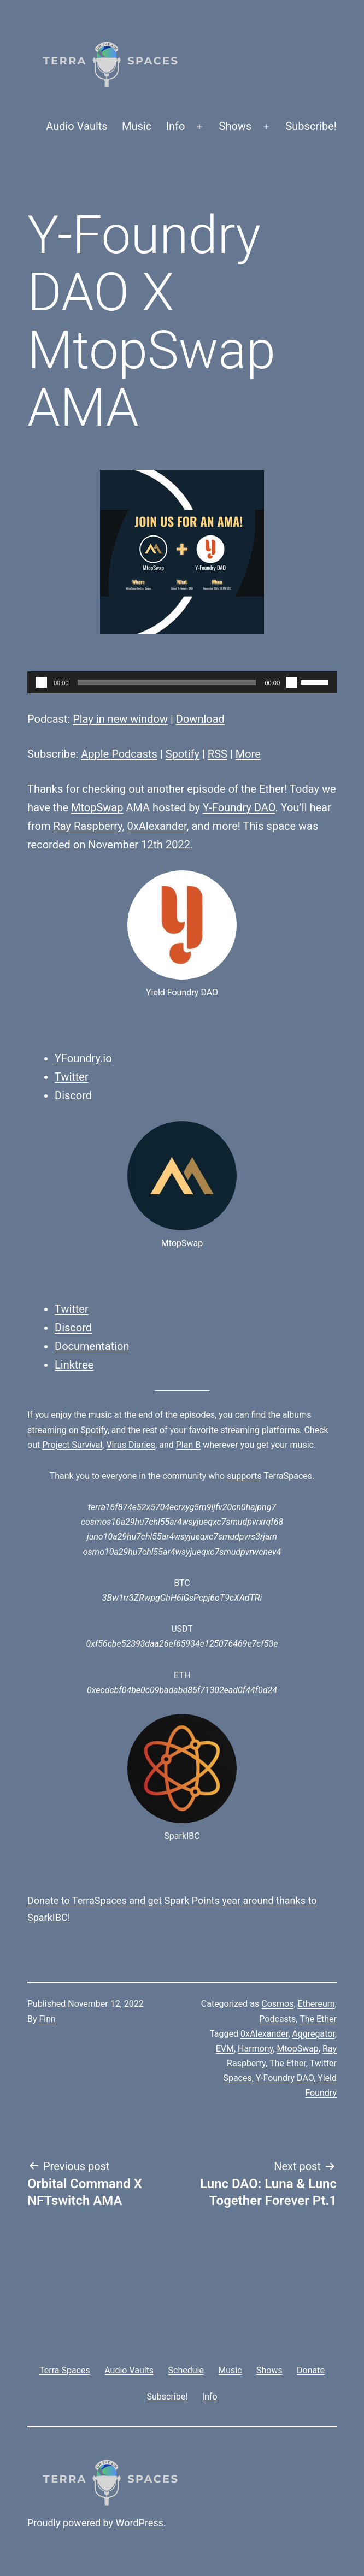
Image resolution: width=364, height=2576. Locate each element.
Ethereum (316, 2004)
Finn (47, 2019)
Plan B (188, 1445)
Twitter (72, 1076)
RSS (217, 754)
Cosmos (277, 2004)
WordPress (139, 2522)
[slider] (167, 682)
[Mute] (291, 682)
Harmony (255, 2048)
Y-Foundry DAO (239, 807)
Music (136, 126)
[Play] (41, 682)
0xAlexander (157, 826)
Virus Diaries (130, 1445)
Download (200, 719)
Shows (235, 126)
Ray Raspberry (87, 826)
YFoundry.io (83, 1058)
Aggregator (313, 2034)
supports (244, 1476)
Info (175, 126)
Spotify (182, 754)
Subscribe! (311, 126)
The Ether (318, 2019)
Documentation (92, 1346)
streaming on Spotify (67, 1430)
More (248, 754)
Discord (73, 1095)
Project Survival (72, 1445)
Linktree (74, 1364)
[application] (182, 682)
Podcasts (277, 2019)
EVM (225, 2048)
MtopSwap (97, 807)
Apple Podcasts (119, 754)
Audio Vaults (76, 126)
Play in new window (120, 719)
